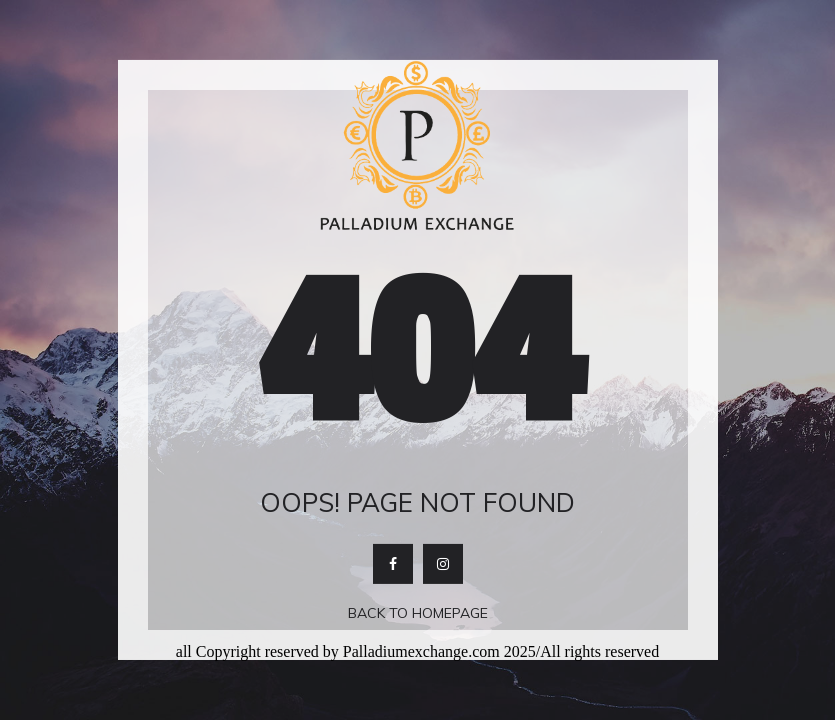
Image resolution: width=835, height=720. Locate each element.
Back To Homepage (418, 613)
